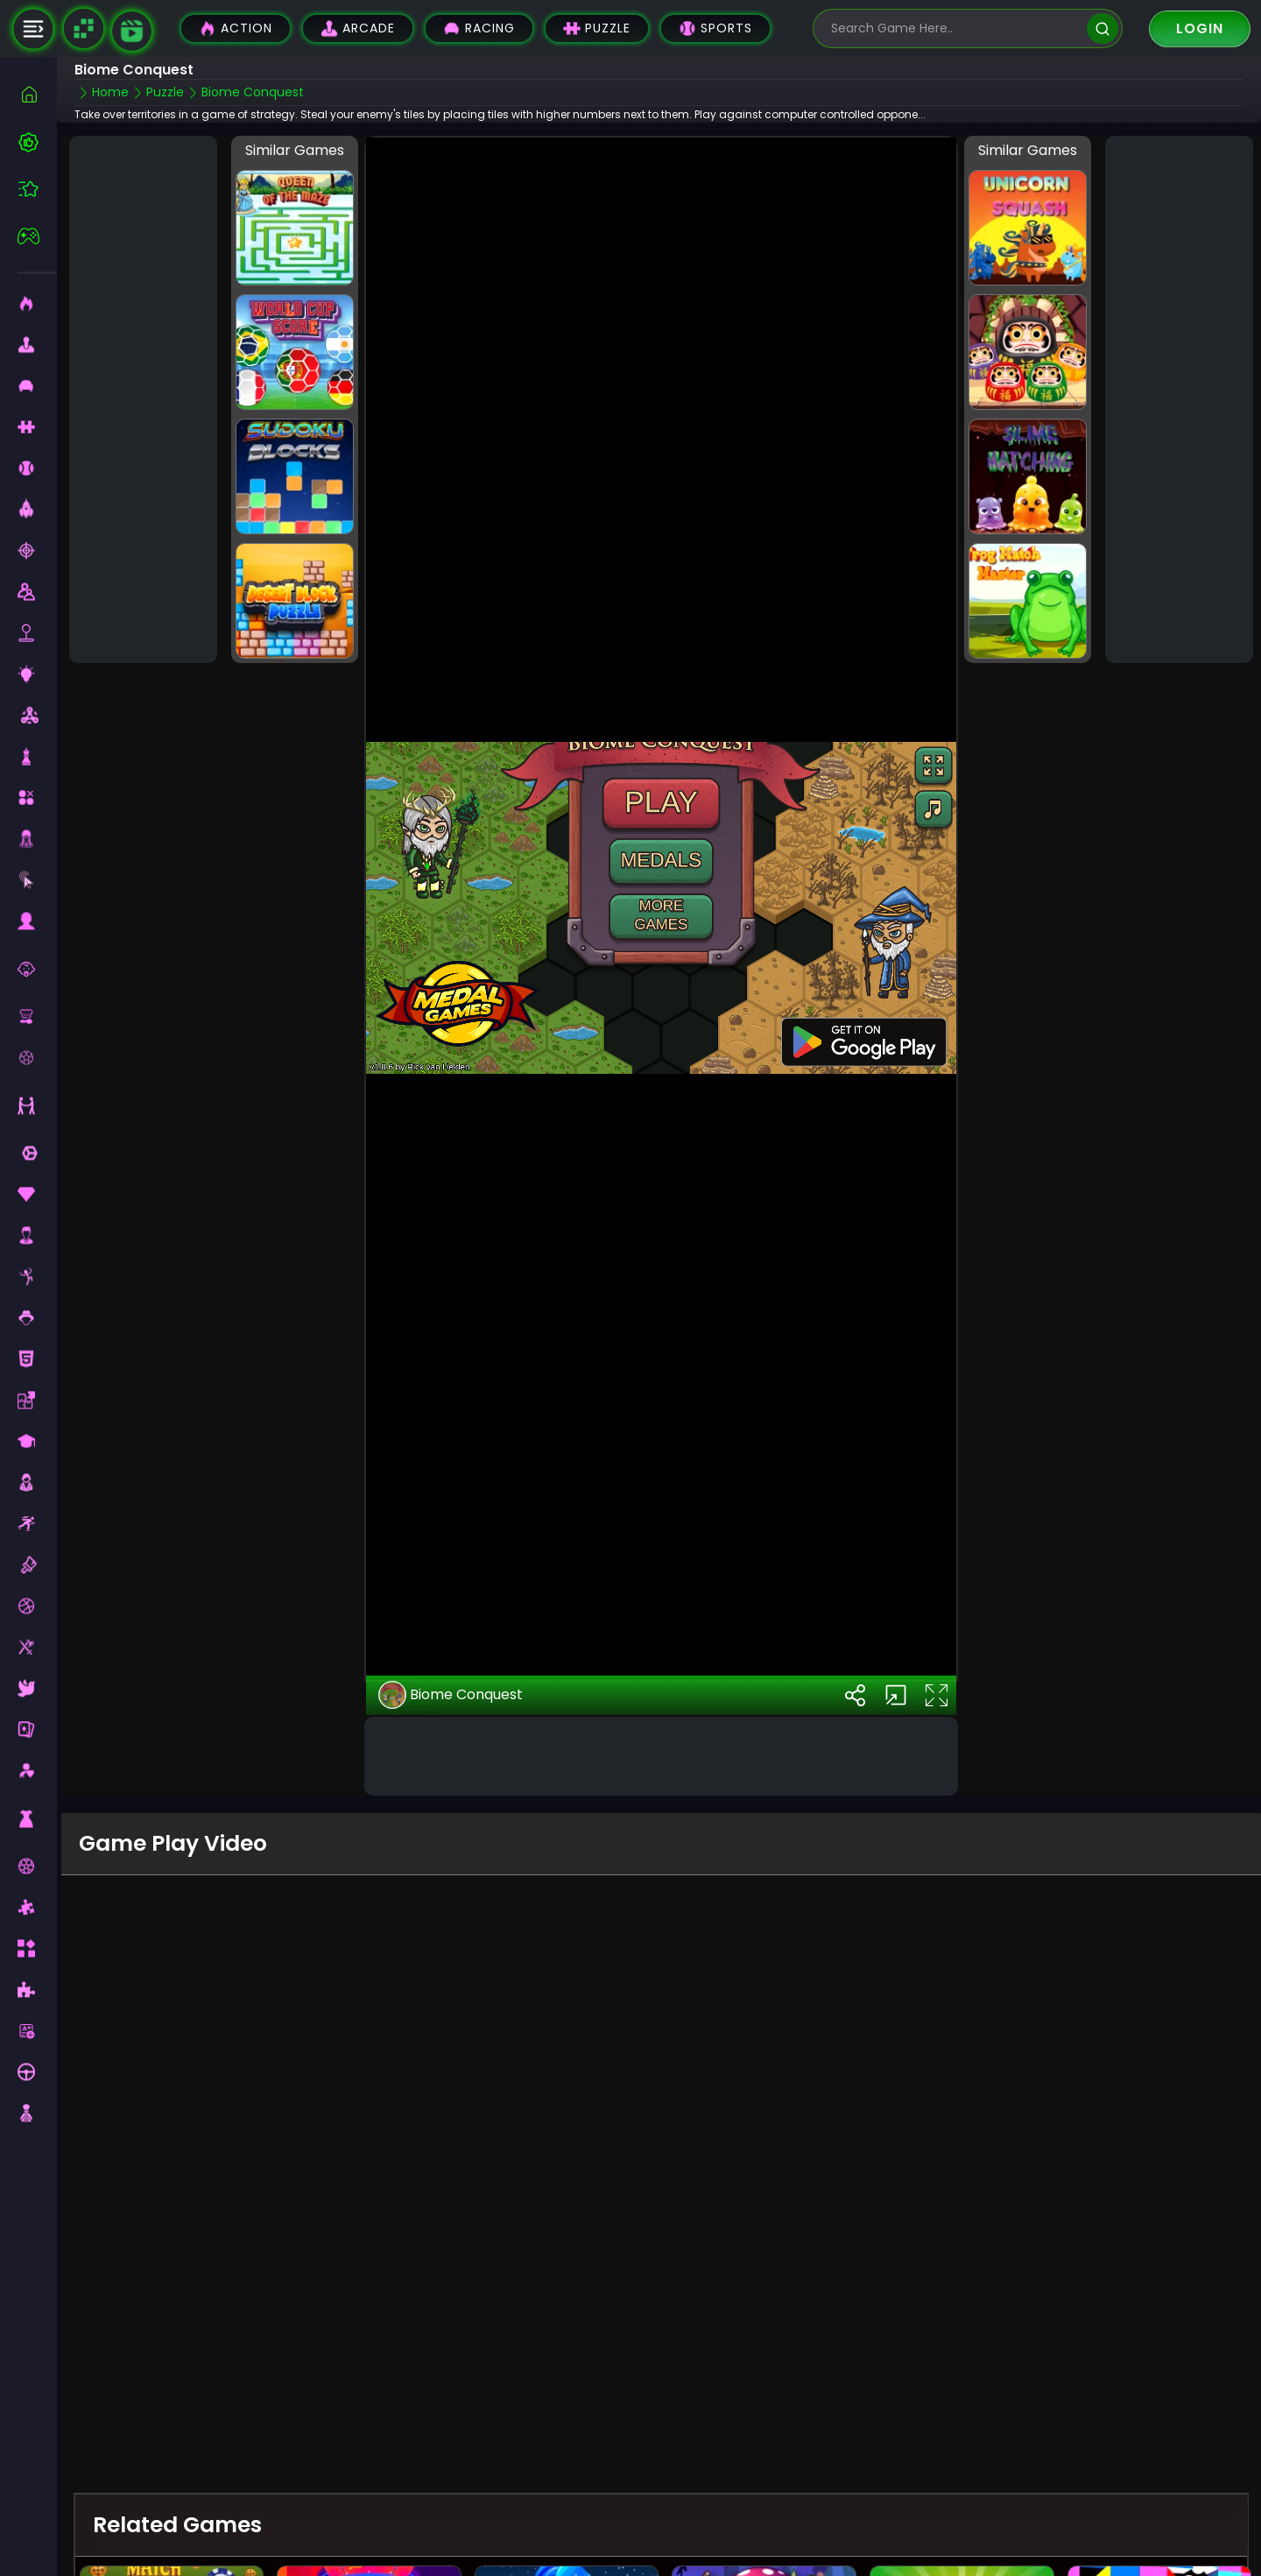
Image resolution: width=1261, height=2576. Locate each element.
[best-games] (37, 142)
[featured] (37, 188)
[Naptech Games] (83, 29)
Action (235, 28)
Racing (479, 28)
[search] (1102, 28)
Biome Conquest (450, 1695)
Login (1199, 28)
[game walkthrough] (131, 31)
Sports (715, 28)
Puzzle (596, 28)
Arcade (358, 28)
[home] (37, 94)
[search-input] (954, 28)
